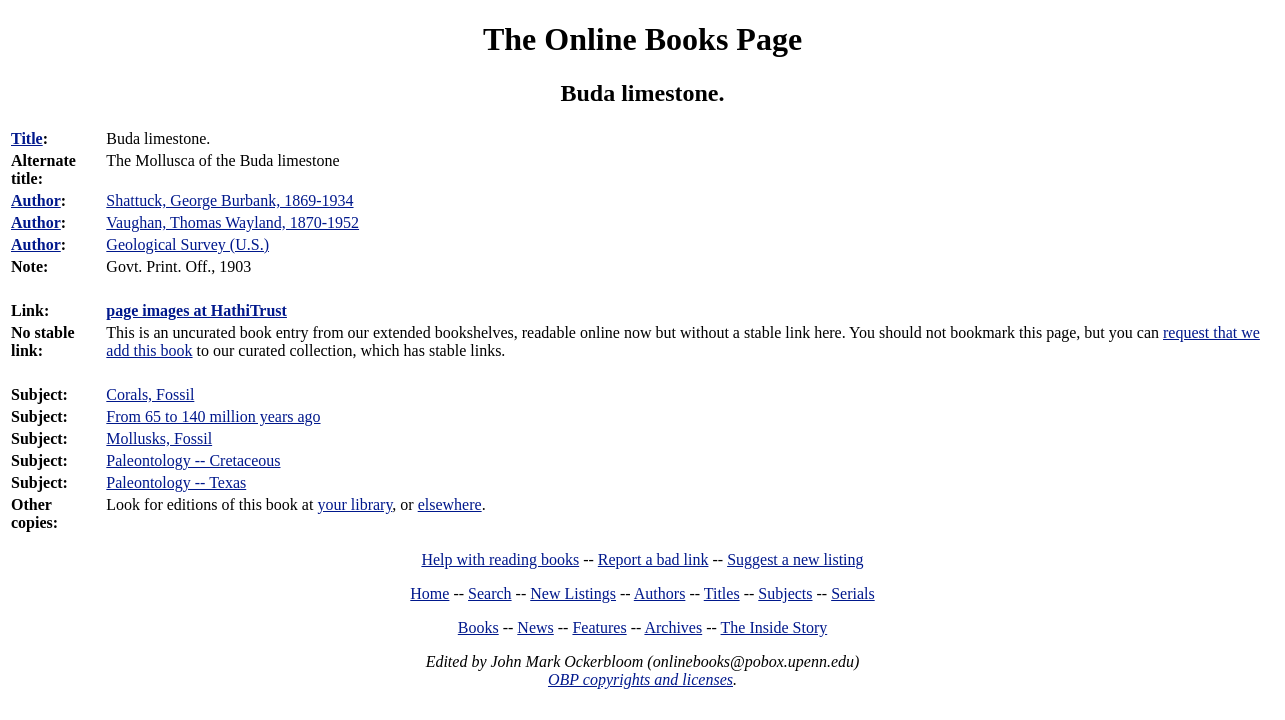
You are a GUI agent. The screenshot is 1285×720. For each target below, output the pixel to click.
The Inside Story (774, 627)
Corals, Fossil (150, 394)
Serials (853, 593)
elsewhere (450, 504)
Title (27, 138)
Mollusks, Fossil (159, 438)
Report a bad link (653, 559)
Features (599, 627)
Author (36, 200)
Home (429, 593)
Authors (660, 593)
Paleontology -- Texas (176, 482)
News (535, 627)
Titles (722, 593)
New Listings (573, 593)
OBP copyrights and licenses (640, 679)
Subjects (785, 593)
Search (490, 593)
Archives (673, 627)
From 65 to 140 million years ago (213, 416)
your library (354, 504)
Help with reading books (500, 559)
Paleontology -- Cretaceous (193, 460)
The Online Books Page (642, 39)
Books (478, 627)
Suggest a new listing (795, 559)
